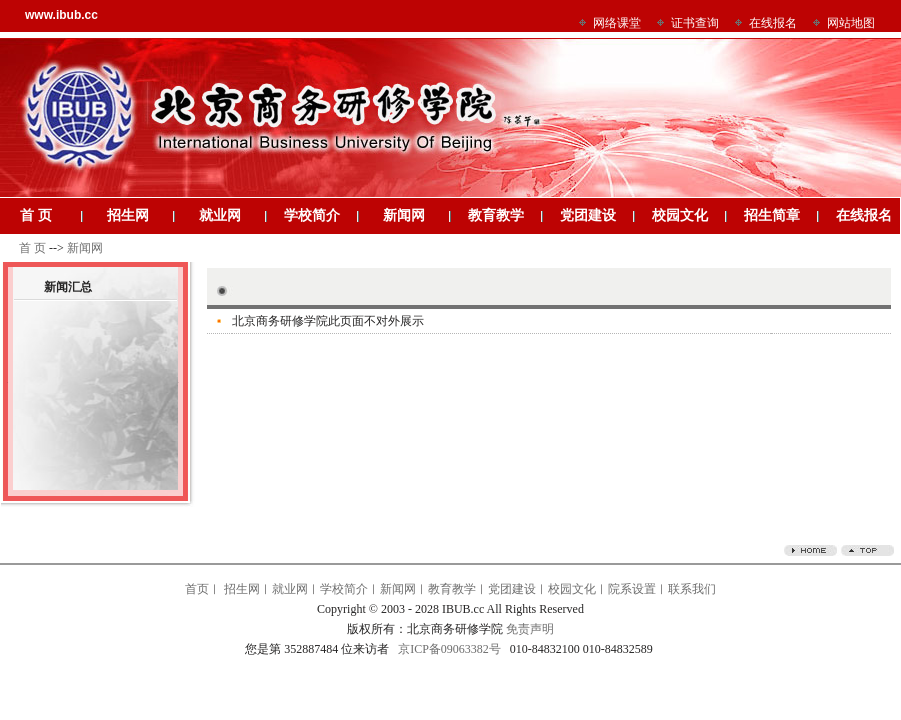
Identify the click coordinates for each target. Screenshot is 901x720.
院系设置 (632, 589)
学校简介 (312, 215)
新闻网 (404, 215)
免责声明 (530, 629)
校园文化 (680, 215)
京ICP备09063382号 (449, 649)
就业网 (220, 215)
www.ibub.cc (61, 15)
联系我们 (692, 589)
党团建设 (588, 215)
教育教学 (496, 215)
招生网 (128, 215)
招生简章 (772, 215)
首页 (197, 589)
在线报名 (864, 215)
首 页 (36, 215)
